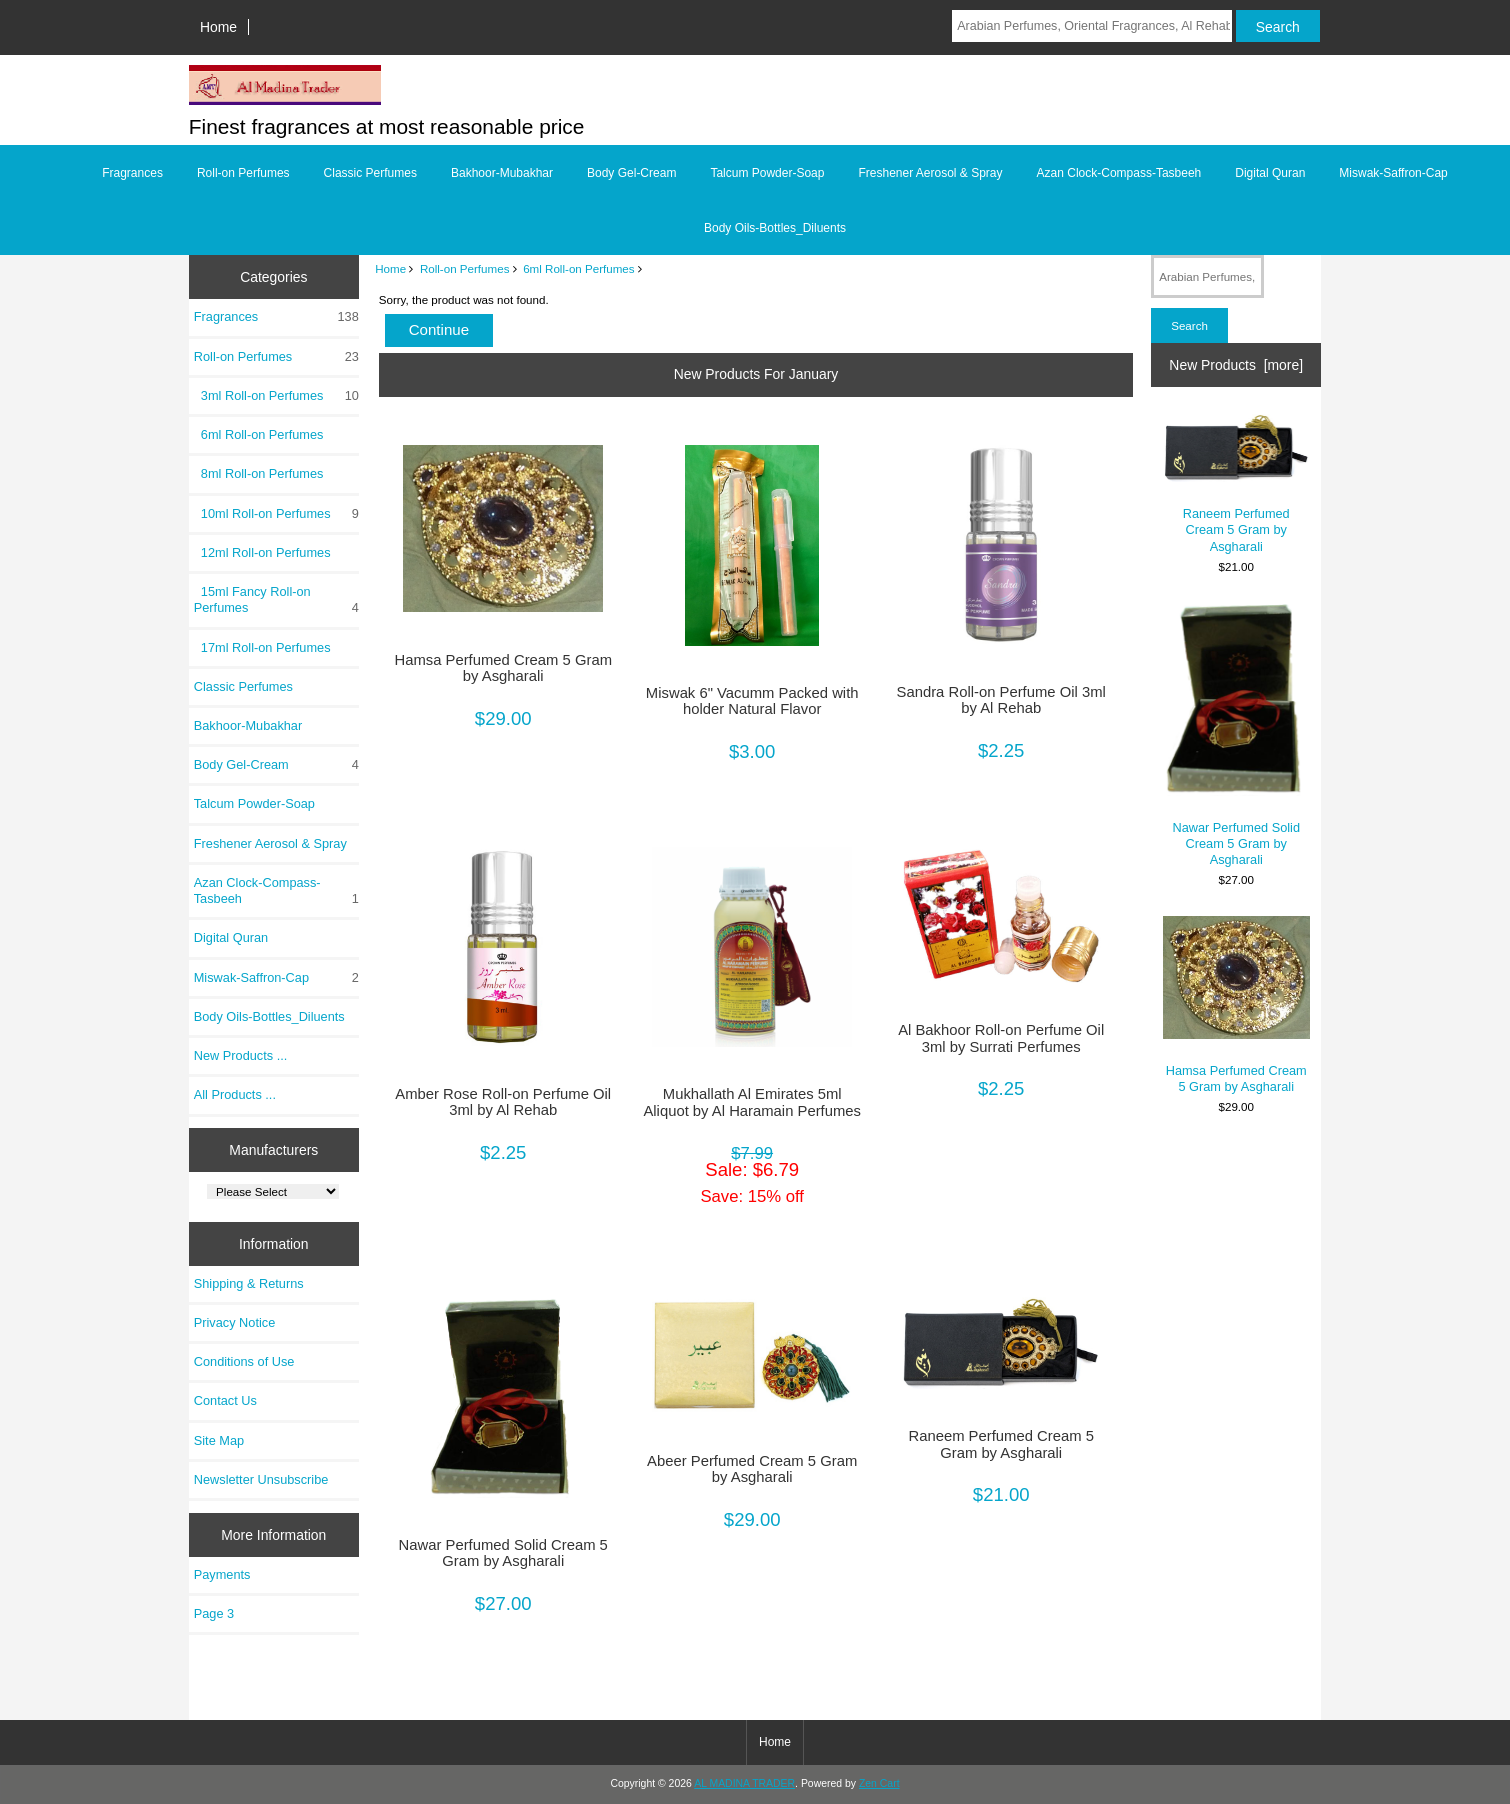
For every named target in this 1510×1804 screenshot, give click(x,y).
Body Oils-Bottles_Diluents (775, 228)
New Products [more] (1236, 365)
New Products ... (241, 1055)
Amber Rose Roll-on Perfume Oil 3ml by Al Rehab (503, 1102)
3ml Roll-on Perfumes (276, 396)
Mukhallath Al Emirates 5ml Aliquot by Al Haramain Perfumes (752, 1102)
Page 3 (214, 1613)
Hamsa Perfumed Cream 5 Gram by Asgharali (503, 668)
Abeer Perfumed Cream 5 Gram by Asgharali (752, 1469)
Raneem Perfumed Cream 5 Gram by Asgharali (1000, 1444)
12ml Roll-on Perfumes (262, 552)
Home (218, 27)
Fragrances (132, 173)
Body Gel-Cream (631, 173)
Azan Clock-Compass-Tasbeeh (1119, 173)
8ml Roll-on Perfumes (259, 473)
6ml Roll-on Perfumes (578, 268)
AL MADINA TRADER (744, 1783)
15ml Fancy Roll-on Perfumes (276, 600)
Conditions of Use (244, 1361)
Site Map (219, 1440)
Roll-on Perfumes (465, 268)
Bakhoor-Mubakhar (502, 173)
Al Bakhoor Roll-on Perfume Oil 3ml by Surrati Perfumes (1001, 1038)
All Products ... (235, 1094)
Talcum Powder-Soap (767, 173)
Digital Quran (1270, 173)
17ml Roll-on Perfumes (262, 647)
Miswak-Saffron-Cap (1393, 173)
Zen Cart (879, 1783)
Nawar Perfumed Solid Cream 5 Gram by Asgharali (503, 1553)
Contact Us (225, 1400)
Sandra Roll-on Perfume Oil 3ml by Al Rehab (1001, 700)
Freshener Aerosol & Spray (930, 173)
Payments (222, 1574)
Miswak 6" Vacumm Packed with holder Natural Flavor (752, 701)
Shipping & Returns (249, 1283)
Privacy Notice (234, 1322)
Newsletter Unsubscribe (261, 1479)
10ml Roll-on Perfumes (276, 514)
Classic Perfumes (370, 173)
